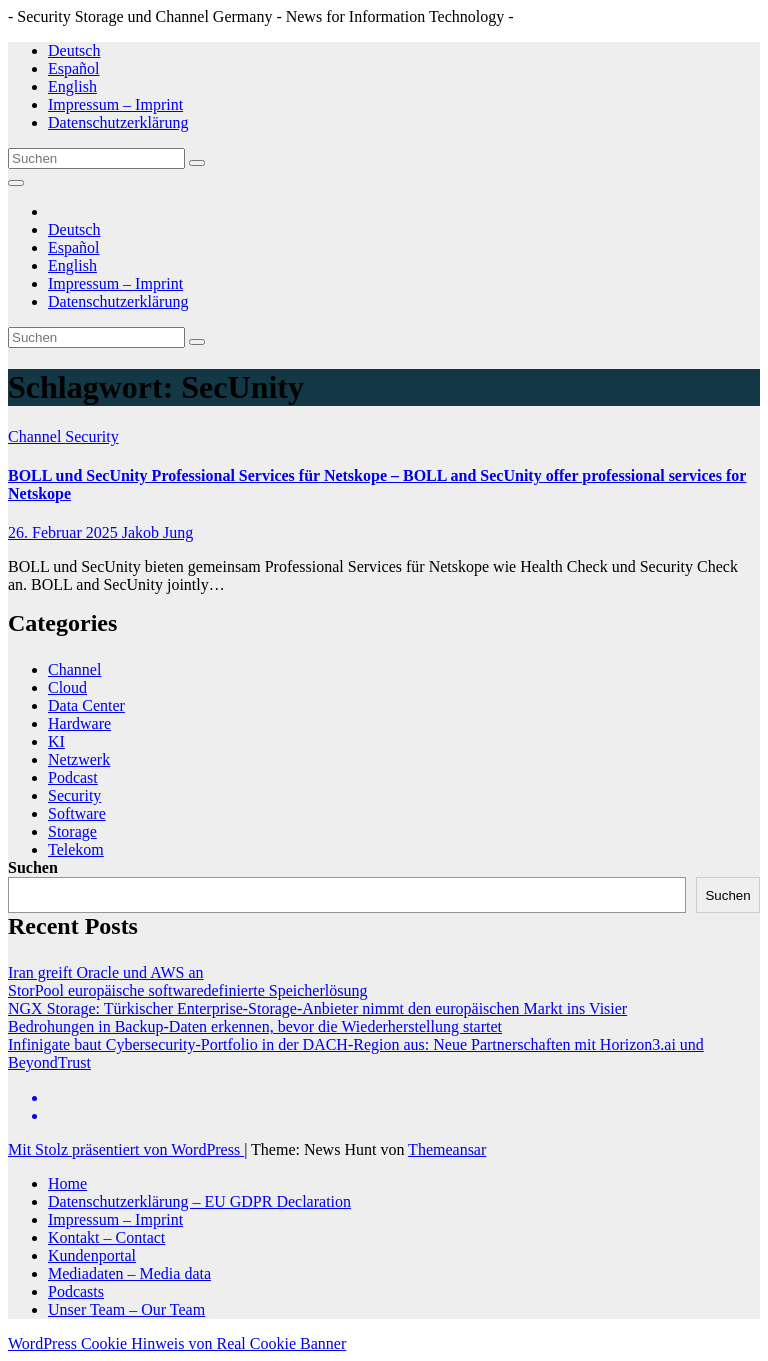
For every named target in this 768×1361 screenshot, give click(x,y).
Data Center (86, 705)
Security (91, 436)
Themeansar (447, 1149)
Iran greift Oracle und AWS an (106, 972)
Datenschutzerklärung (118, 122)
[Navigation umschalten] (16, 183)
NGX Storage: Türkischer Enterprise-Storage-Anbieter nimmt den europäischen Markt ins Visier (317, 1008)
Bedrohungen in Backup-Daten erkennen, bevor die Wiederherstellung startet (255, 1026)
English (72, 86)
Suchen (33, 867)
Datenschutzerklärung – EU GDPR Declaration (199, 1201)
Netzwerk (79, 759)
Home (67, 1183)
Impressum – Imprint (115, 104)
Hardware (79, 723)
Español (74, 68)
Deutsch (74, 50)
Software (77, 813)
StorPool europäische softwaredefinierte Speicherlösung (187, 990)
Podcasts (76, 1291)
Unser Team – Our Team (126, 1309)
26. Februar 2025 (65, 532)
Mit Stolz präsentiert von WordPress (126, 1149)
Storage (72, 831)
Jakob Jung (158, 532)
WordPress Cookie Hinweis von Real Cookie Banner (177, 1343)
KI (56, 741)
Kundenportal (92, 1255)
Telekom (76, 849)
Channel (36, 436)
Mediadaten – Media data (129, 1273)
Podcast (73, 777)
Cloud (67, 687)
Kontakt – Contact (106, 1237)
